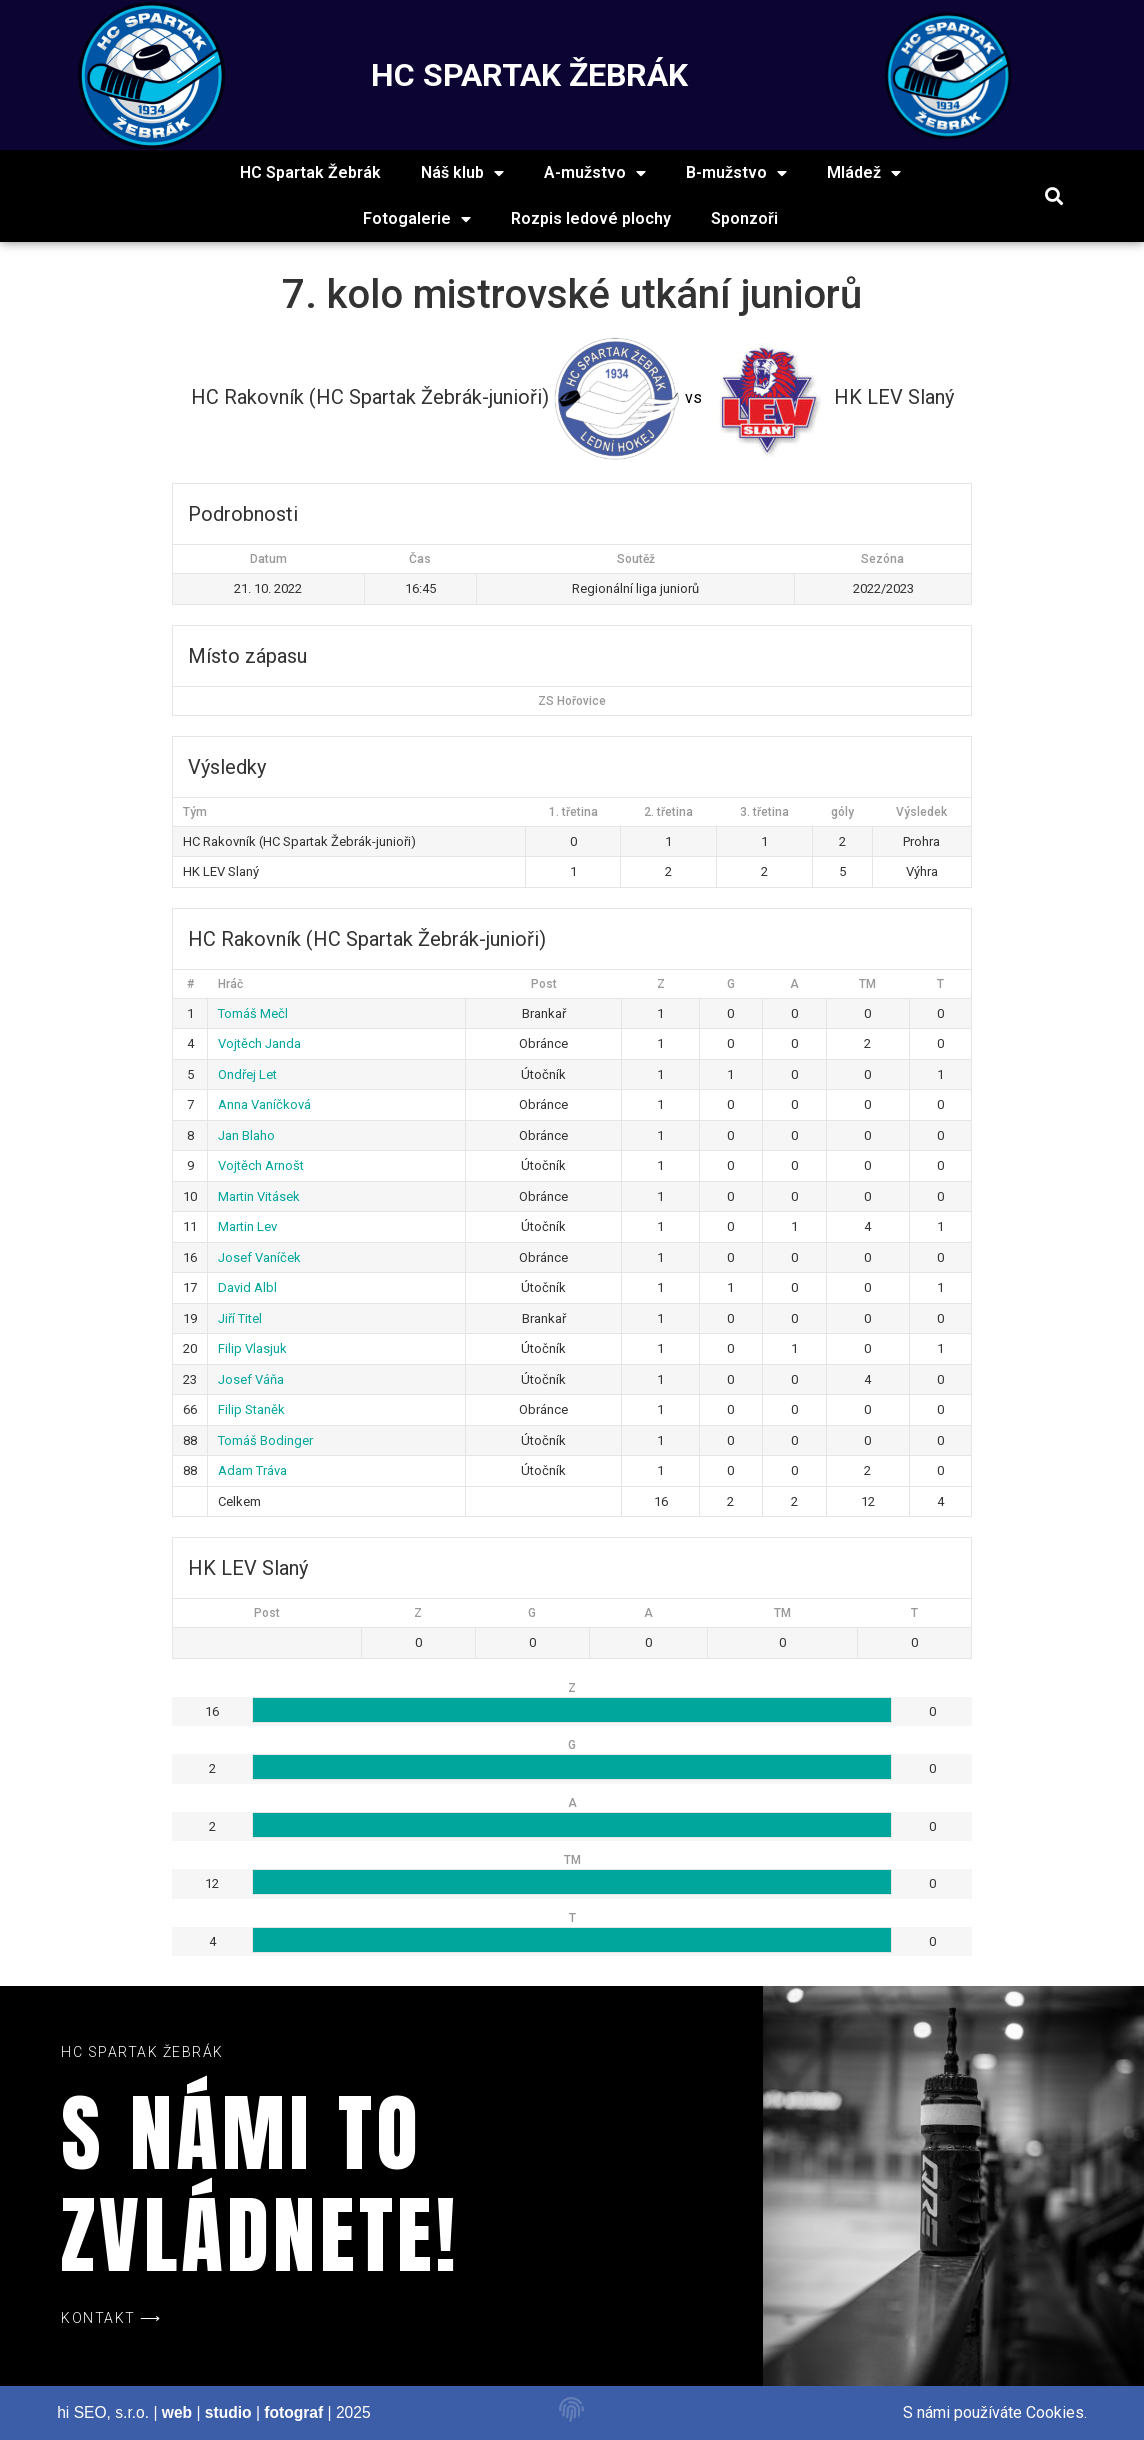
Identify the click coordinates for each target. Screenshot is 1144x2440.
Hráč (230, 984)
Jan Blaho (246, 1135)
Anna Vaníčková (264, 1104)
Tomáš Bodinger (265, 1440)
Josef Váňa (251, 1379)
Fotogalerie (417, 219)
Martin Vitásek (259, 1196)
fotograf (293, 2412)
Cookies (1055, 2412)
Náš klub (462, 173)
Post (544, 984)
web (177, 2412)
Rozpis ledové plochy (591, 218)
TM (867, 984)
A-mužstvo (595, 173)
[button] (1054, 196)
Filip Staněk (251, 1409)
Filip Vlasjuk (252, 1348)
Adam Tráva (252, 1470)
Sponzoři (744, 218)
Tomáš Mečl (253, 1013)
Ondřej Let (247, 1074)
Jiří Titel (240, 1318)
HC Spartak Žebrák (310, 172)
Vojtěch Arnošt (261, 1165)
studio (228, 2412)
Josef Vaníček (259, 1257)
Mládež (864, 173)
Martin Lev (247, 1226)
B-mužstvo (736, 173)
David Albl (247, 1287)
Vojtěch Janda (259, 1043)
